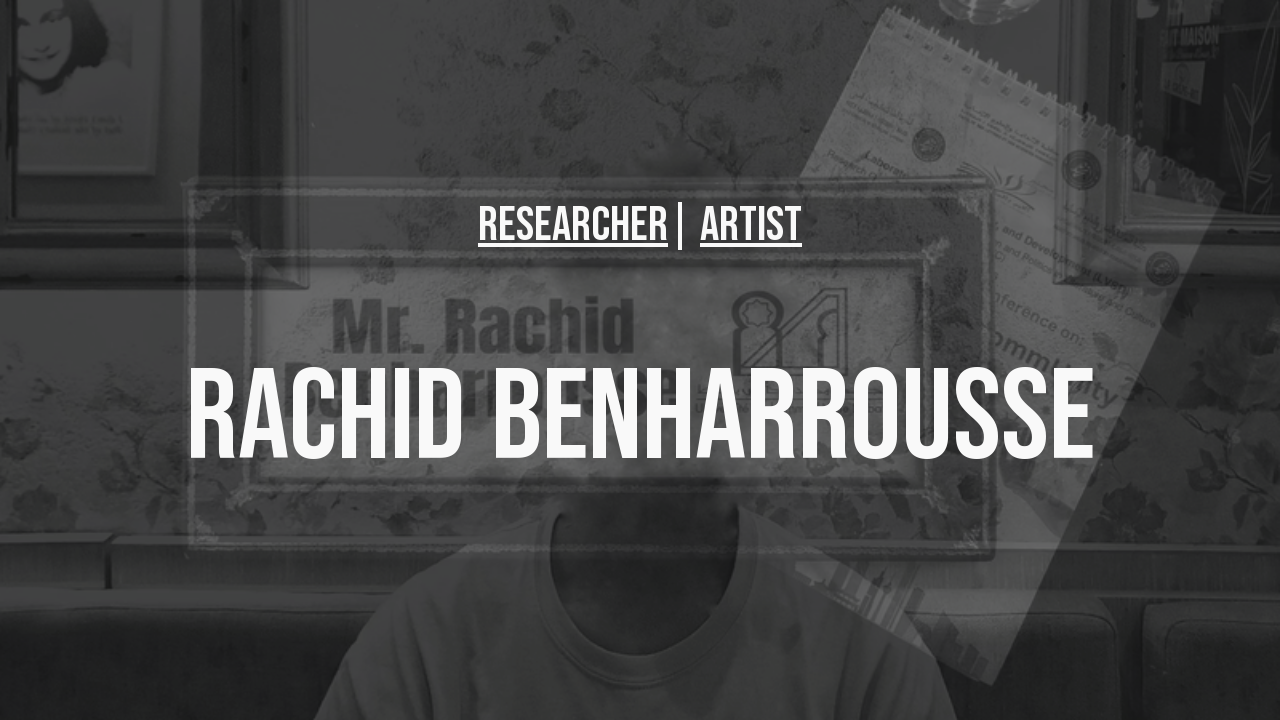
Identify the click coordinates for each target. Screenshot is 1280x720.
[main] (640, 226)
